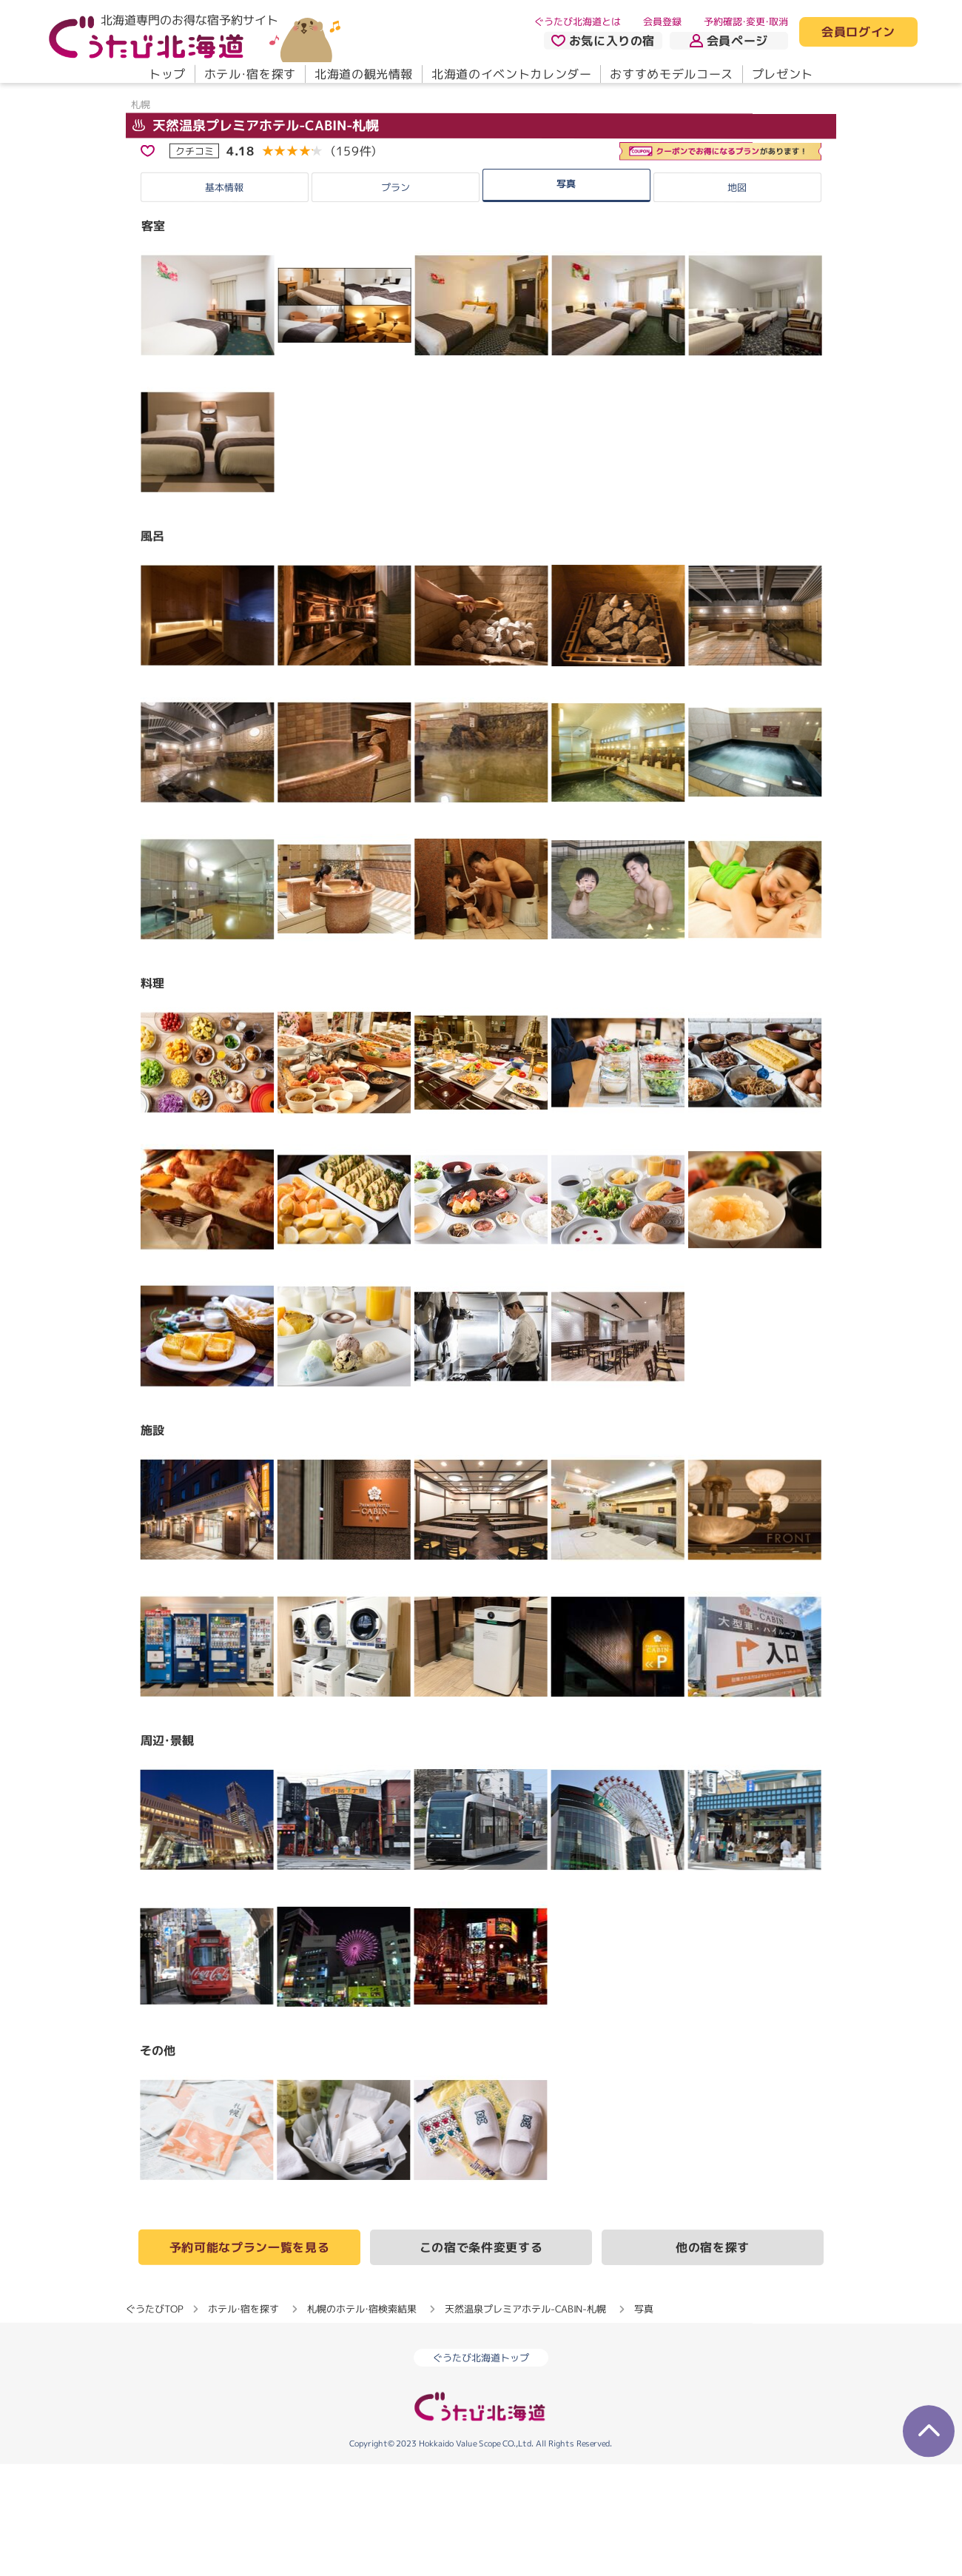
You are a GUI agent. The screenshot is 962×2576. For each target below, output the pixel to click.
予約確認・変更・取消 (746, 21)
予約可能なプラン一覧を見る (249, 2359)
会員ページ (729, 41)
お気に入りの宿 (603, 41)
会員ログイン (858, 32)
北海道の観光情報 (363, 74)
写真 (566, 295)
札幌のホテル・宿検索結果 (362, 2420)
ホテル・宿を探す (250, 74)
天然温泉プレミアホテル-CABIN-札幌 (255, 237)
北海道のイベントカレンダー (511, 74)
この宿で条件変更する (481, 2359)
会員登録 (662, 21)
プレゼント (782, 74)
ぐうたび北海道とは (577, 21)
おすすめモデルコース (671, 74)
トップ (167, 74)
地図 (737, 299)
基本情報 (224, 299)
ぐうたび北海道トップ (481, 2470)
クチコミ (194, 262)
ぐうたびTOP (154, 2420)
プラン (395, 299)
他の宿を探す (713, 2360)
